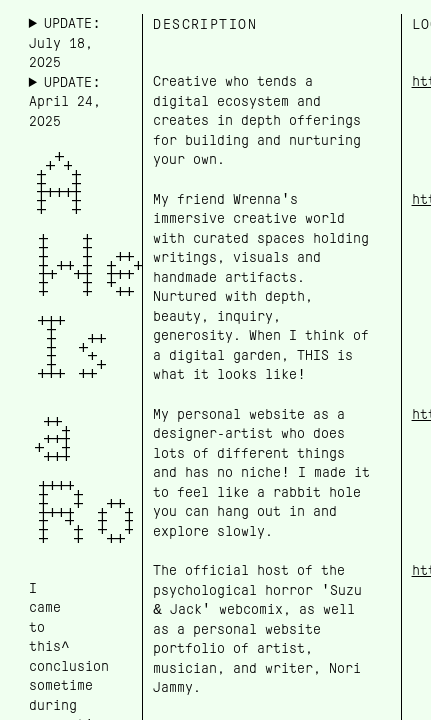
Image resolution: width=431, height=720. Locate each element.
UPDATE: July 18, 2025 (65, 42)
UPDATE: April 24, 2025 (65, 101)
